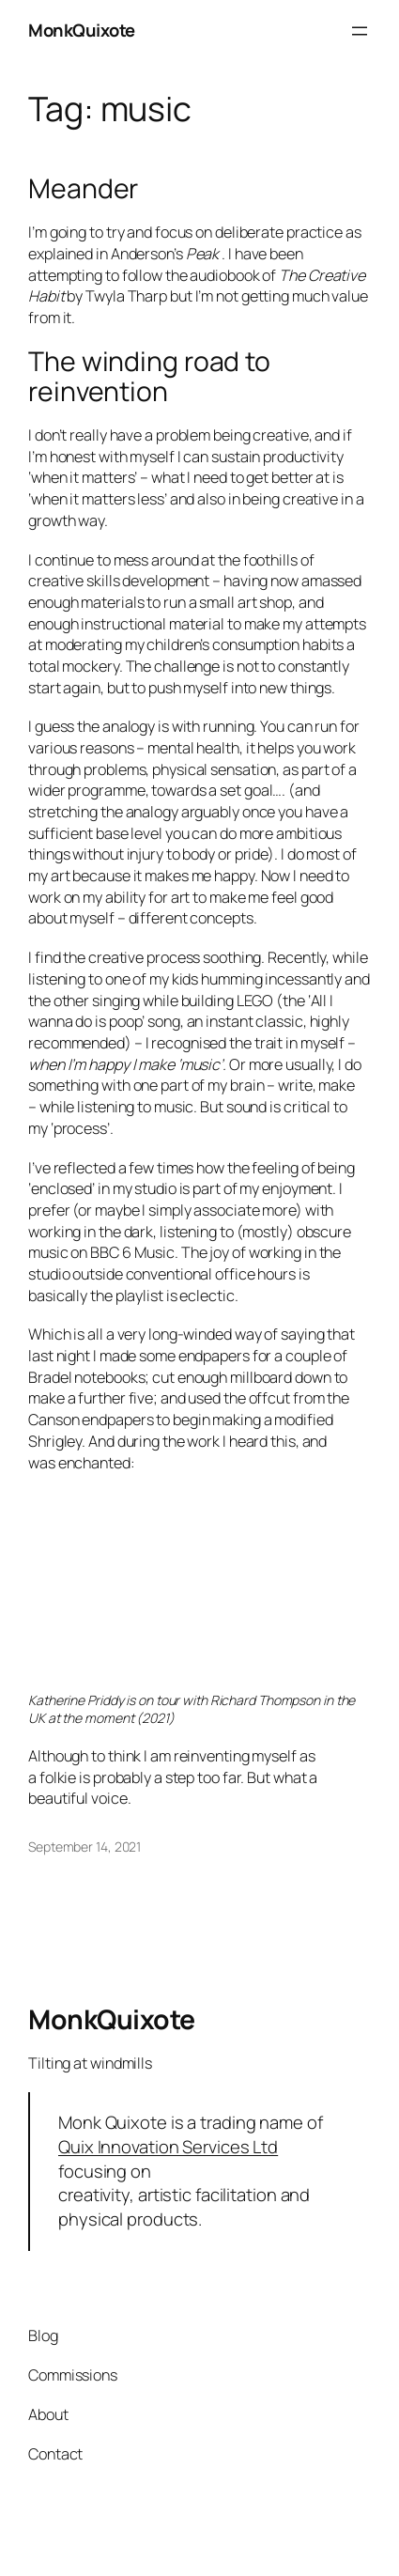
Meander (83, 189)
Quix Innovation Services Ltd (168, 2146)
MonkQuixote (81, 30)
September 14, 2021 (84, 1846)
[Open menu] (359, 31)
